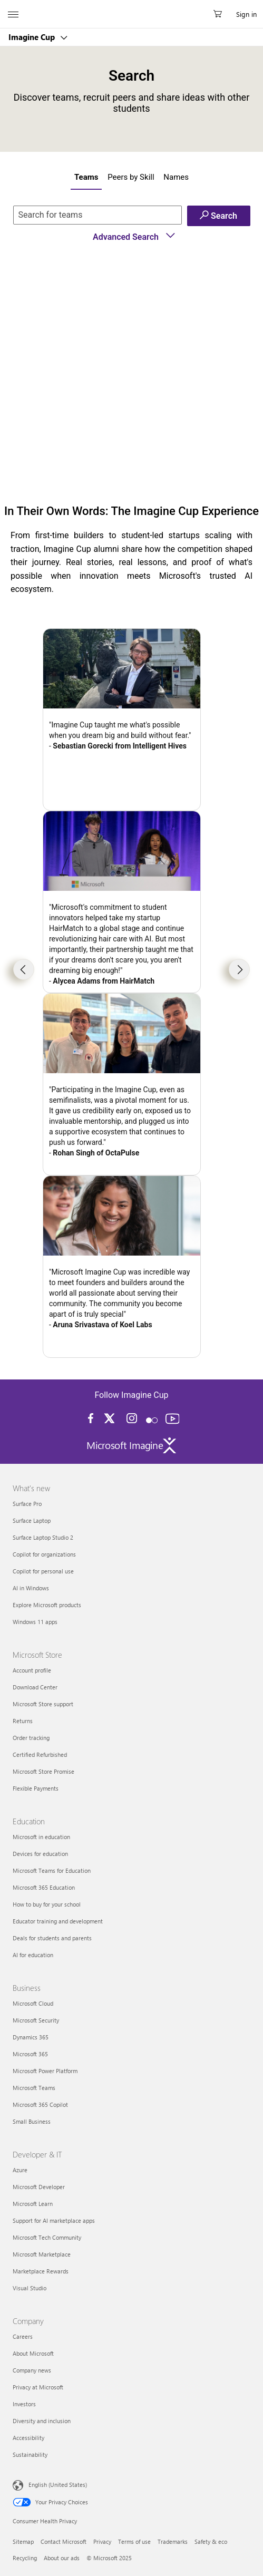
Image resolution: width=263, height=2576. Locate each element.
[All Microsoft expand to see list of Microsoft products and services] (13, 14)
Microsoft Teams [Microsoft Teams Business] (34, 2088)
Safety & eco (210, 2541)
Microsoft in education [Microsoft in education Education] (41, 1837)
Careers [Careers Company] (23, 2336)
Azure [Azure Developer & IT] (20, 2170)
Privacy (102, 2541)
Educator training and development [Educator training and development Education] (58, 1921)
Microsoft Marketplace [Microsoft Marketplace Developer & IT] (42, 2254)
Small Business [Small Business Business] (32, 2121)
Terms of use (134, 2541)
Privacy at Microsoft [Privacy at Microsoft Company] (38, 2387)
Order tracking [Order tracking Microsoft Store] (31, 1738)
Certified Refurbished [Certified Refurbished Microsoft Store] (40, 1754)
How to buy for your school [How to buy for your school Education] (47, 1904)
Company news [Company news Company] (32, 2370)
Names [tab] (176, 177)
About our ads (62, 2558)
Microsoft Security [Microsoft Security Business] (36, 2020)
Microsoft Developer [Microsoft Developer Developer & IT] (39, 2187)
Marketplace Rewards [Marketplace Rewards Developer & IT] (41, 2271)
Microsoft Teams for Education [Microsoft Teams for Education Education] (52, 1870)
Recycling (25, 2558)
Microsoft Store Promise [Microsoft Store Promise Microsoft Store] (43, 1771)
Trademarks (173, 2541)
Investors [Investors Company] (24, 2404)
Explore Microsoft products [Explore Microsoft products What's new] (47, 1605)
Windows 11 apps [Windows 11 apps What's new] (35, 1622)
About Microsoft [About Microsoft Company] (33, 2353)
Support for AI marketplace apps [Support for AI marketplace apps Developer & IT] (54, 2220)
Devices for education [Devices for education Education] (40, 1854)
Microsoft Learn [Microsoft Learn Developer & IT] (33, 2204)
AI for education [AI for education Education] (33, 1955)
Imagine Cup (32, 37)
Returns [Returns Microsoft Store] (23, 1721)
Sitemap (23, 2541)
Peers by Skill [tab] (131, 177)
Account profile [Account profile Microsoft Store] (32, 1670)
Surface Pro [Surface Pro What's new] (27, 1504)
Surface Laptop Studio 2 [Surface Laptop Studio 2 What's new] (43, 1537)
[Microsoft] (131, 8)
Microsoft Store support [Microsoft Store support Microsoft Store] (43, 1704)
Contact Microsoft (63, 2541)
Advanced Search (133, 237)
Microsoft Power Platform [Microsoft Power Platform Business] (45, 2071)
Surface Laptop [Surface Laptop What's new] (32, 1520)
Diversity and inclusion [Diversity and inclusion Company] (42, 2421)
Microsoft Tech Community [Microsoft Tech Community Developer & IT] (47, 2237)
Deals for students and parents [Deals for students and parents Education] (52, 1938)
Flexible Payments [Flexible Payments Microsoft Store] (36, 1788)
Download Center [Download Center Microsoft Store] (35, 1687)
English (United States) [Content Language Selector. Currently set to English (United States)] (57, 2484)
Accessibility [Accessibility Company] (28, 2438)
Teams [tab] (86, 177)
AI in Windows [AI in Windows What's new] (31, 1588)
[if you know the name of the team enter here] (97, 215)
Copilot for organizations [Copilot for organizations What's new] (44, 1554)
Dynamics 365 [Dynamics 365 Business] (30, 2037)
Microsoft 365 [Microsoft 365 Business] (30, 2054)
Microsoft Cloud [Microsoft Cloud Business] (33, 2003)
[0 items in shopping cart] (220, 14)
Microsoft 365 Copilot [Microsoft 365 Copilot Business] (40, 2104)
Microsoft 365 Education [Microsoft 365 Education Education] (44, 1887)
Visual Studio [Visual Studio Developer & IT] (29, 2288)
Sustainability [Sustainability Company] (30, 2454)
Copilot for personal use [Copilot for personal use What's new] (43, 1571)
